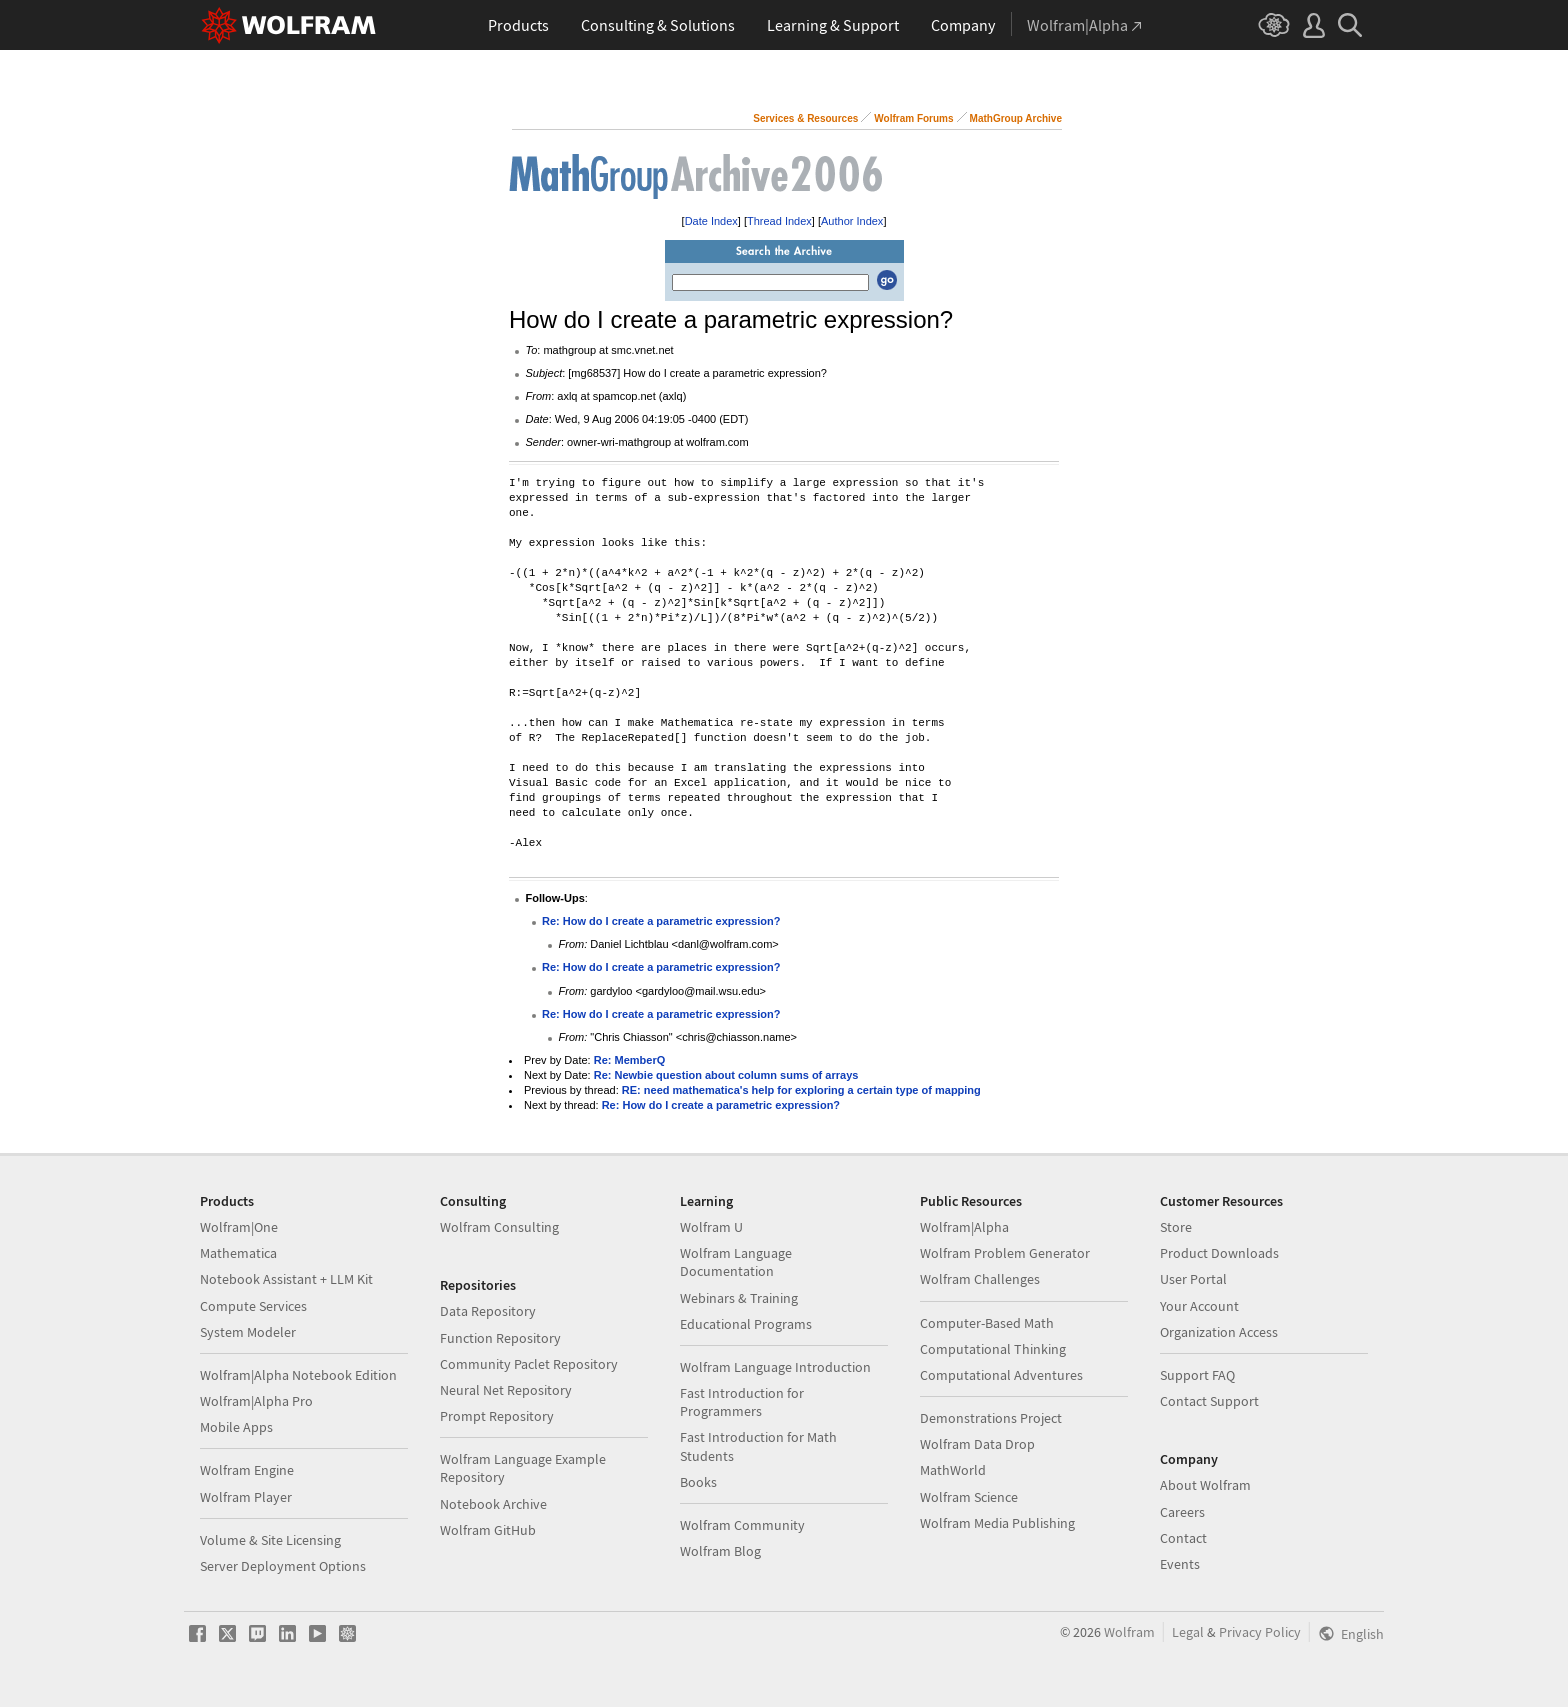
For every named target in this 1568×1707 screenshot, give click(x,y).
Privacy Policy (1260, 1632)
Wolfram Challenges (980, 1279)
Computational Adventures (1001, 1375)
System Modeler (248, 1332)
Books (698, 1482)
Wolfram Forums (913, 118)
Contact (1183, 1538)
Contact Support (1209, 1401)
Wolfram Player (246, 1497)
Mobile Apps (236, 1427)
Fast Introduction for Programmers (742, 1402)
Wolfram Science (969, 1497)
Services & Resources (805, 118)
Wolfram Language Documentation (736, 1262)
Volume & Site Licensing (270, 1540)
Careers (1182, 1512)
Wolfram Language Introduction (775, 1367)
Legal (1188, 1632)
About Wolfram (1205, 1485)
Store (1176, 1227)
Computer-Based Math (987, 1323)
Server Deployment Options (283, 1566)
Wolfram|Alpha (964, 1227)
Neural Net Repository (506, 1390)
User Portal (1193, 1279)
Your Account (1199, 1306)
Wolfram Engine (247, 1470)
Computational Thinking (993, 1349)
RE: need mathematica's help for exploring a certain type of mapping (801, 1090)
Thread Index (779, 221)
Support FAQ (1197, 1375)
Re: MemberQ (630, 1060)
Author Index (852, 221)
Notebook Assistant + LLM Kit (286, 1279)
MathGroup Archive (1016, 118)
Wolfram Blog (720, 1551)
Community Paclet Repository (529, 1364)
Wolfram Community (742, 1525)
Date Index (711, 221)
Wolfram (1129, 1632)
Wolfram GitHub (488, 1530)
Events (1180, 1564)
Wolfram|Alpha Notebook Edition (298, 1375)
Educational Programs (746, 1324)
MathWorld (953, 1470)
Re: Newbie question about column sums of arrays (726, 1075)
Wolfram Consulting (499, 1227)
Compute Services (253, 1306)
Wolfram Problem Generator (1005, 1253)
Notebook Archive (493, 1504)
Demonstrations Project (991, 1418)
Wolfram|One (239, 1227)
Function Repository (500, 1338)
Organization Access (1219, 1332)
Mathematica (238, 1253)
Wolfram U (711, 1227)
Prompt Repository (497, 1416)
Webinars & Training (739, 1298)
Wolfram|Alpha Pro (256, 1401)
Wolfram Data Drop (977, 1444)
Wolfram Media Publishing (997, 1523)
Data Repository (488, 1311)
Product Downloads (1219, 1253)
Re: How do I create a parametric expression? (661, 921)
